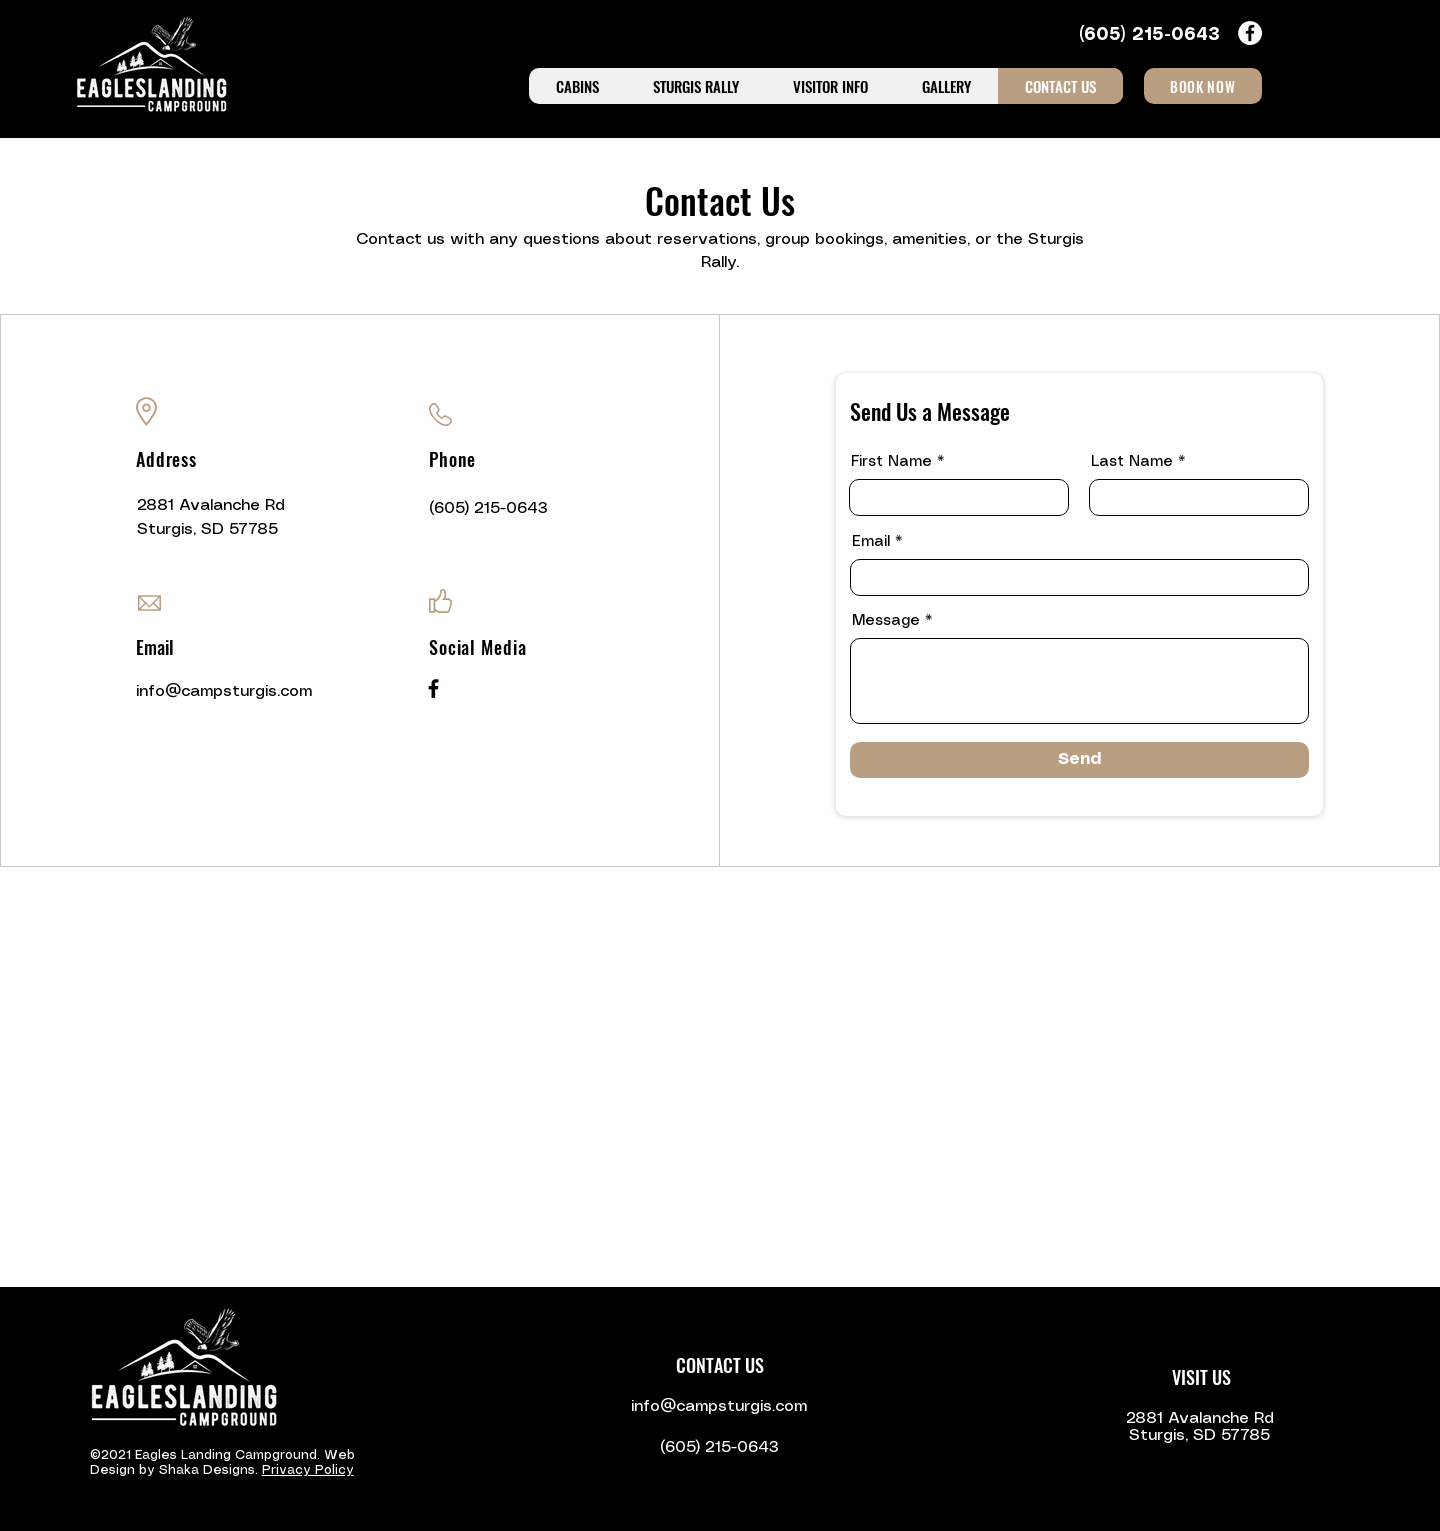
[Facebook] (433, 688)
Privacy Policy (308, 1470)
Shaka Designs (207, 1470)
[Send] (1079, 760)
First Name (891, 462)
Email (871, 542)
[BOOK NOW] (1203, 86)
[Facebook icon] (1250, 33)
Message (886, 621)
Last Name (1132, 462)
